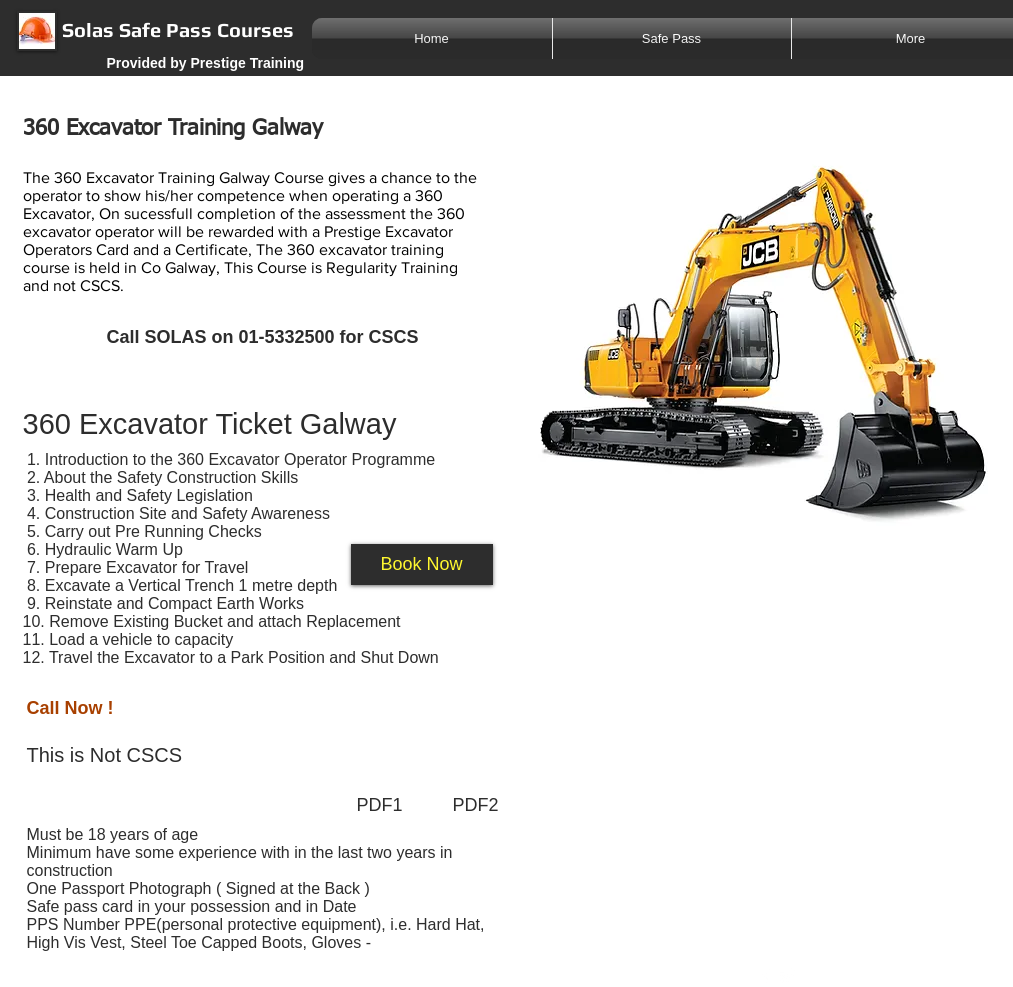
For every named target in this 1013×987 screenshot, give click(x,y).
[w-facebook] (766, 976)
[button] (422, 564)
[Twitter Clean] (787, 976)
